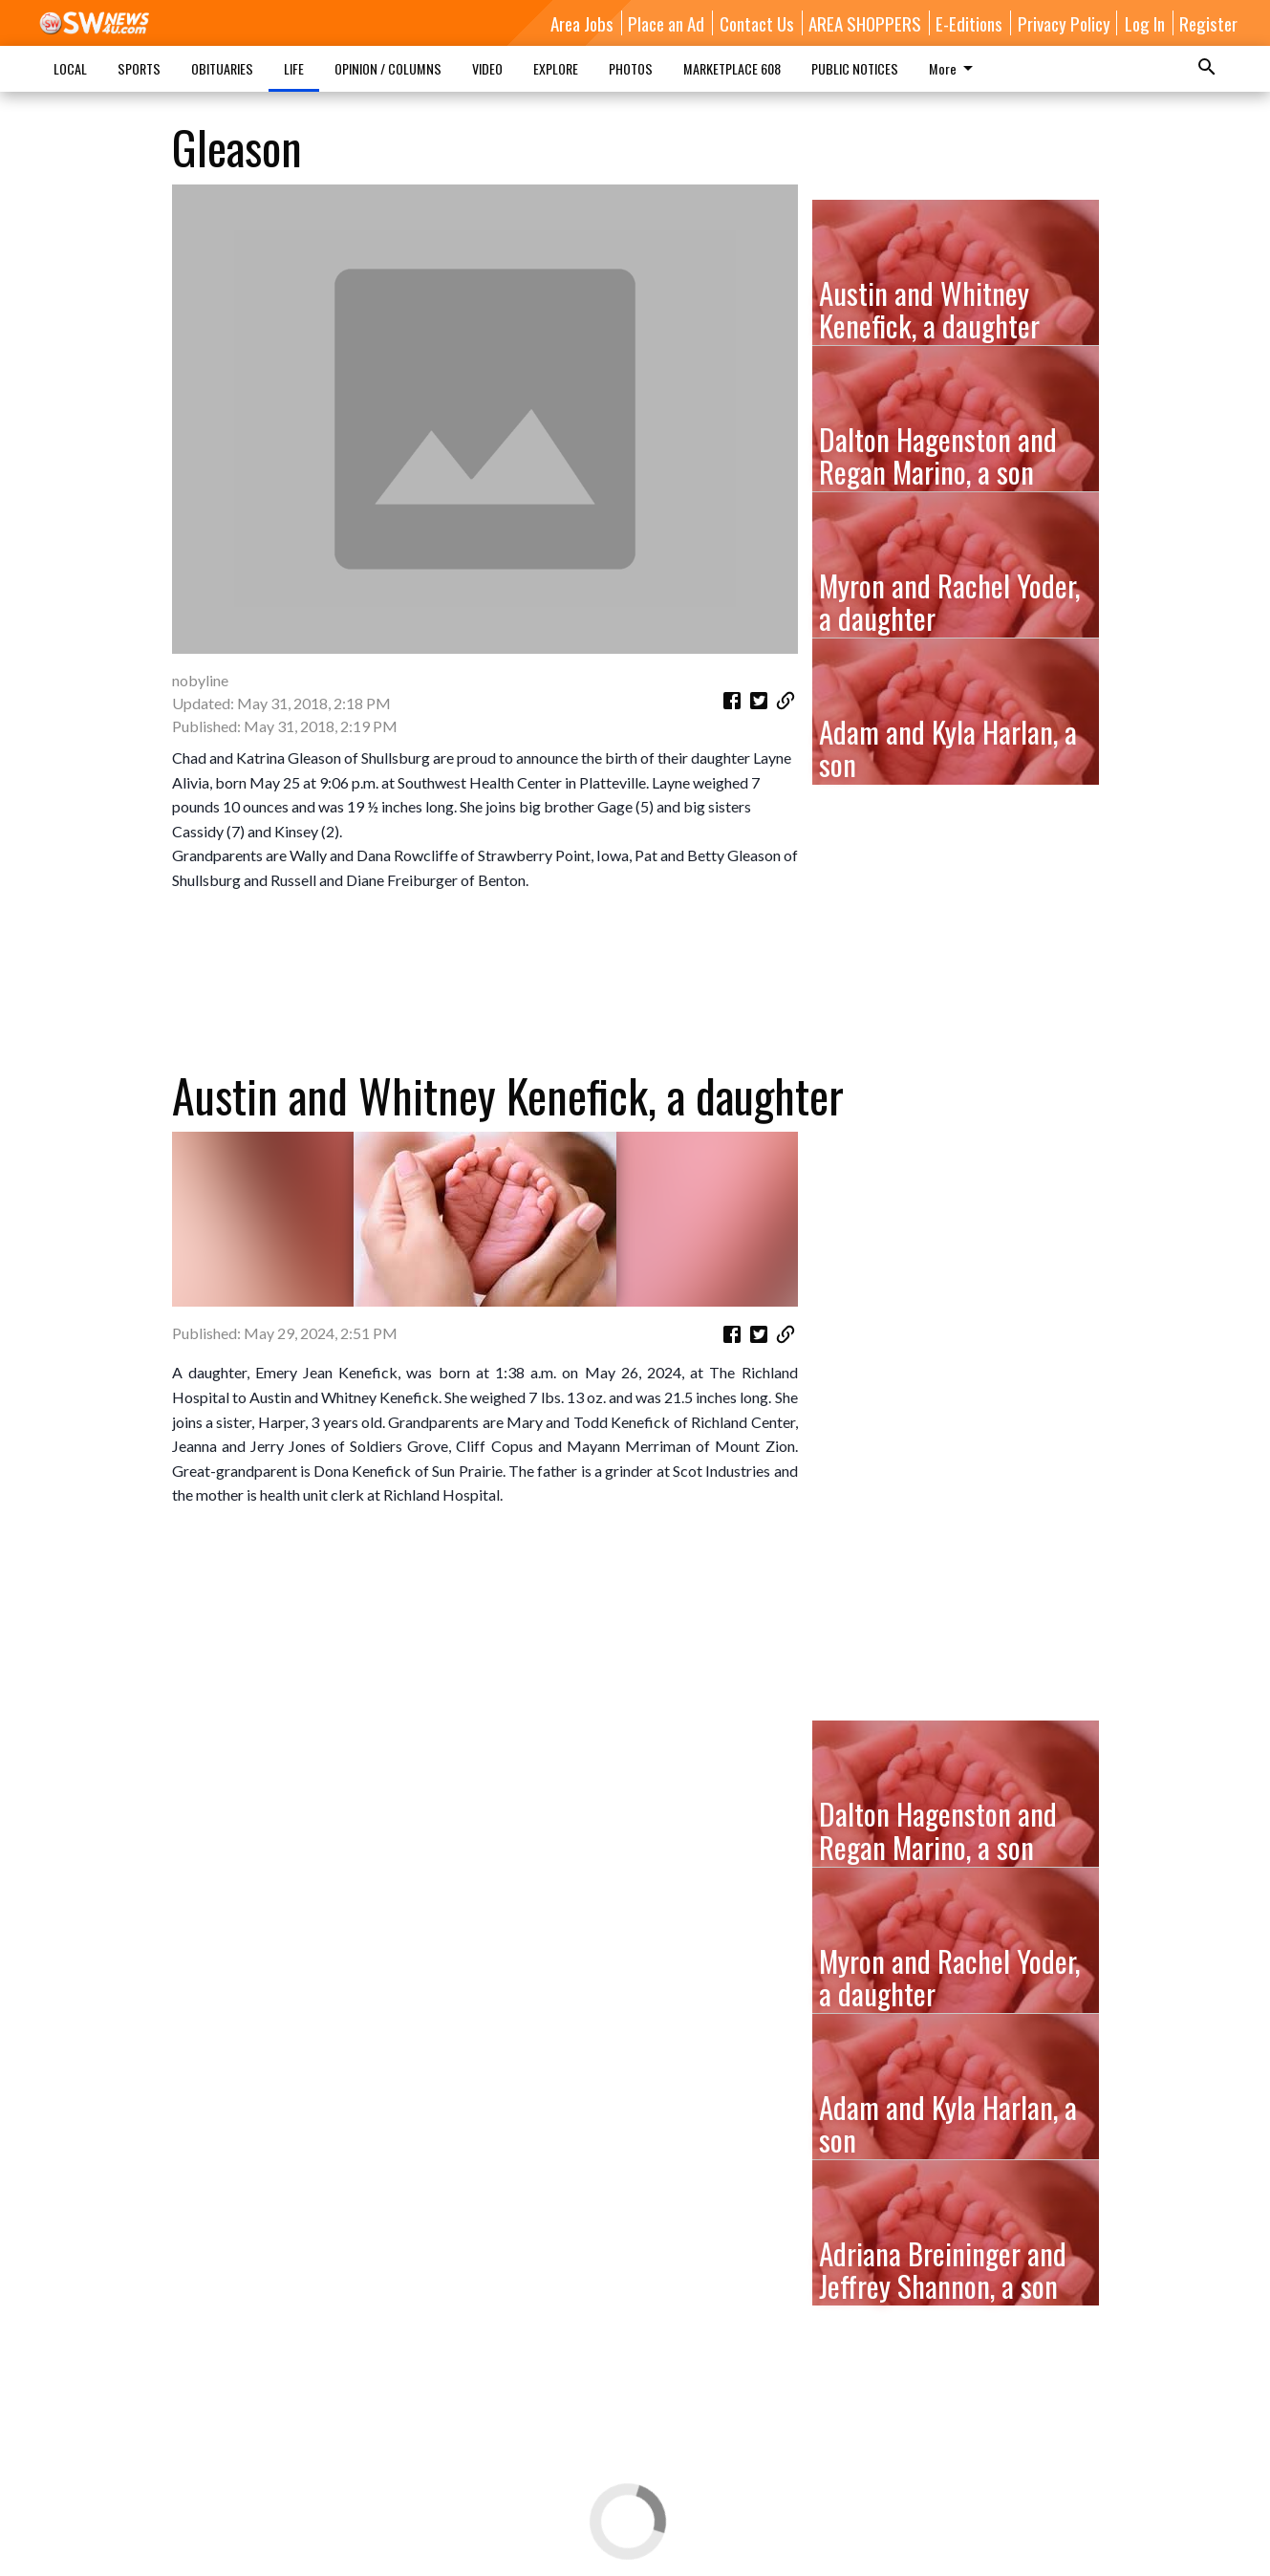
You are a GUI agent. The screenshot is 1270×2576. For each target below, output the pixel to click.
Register (1208, 23)
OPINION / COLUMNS (387, 68)
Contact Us (757, 23)
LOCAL (70, 68)
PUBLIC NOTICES (854, 68)
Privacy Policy (1064, 23)
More (954, 68)
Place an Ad (666, 23)
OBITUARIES (222, 68)
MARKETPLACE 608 (732, 68)
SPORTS (139, 68)
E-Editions (969, 23)
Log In (1145, 23)
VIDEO (487, 68)
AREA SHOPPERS (864, 23)
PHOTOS (631, 68)
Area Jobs (581, 23)
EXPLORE (555, 68)
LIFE (294, 68)
